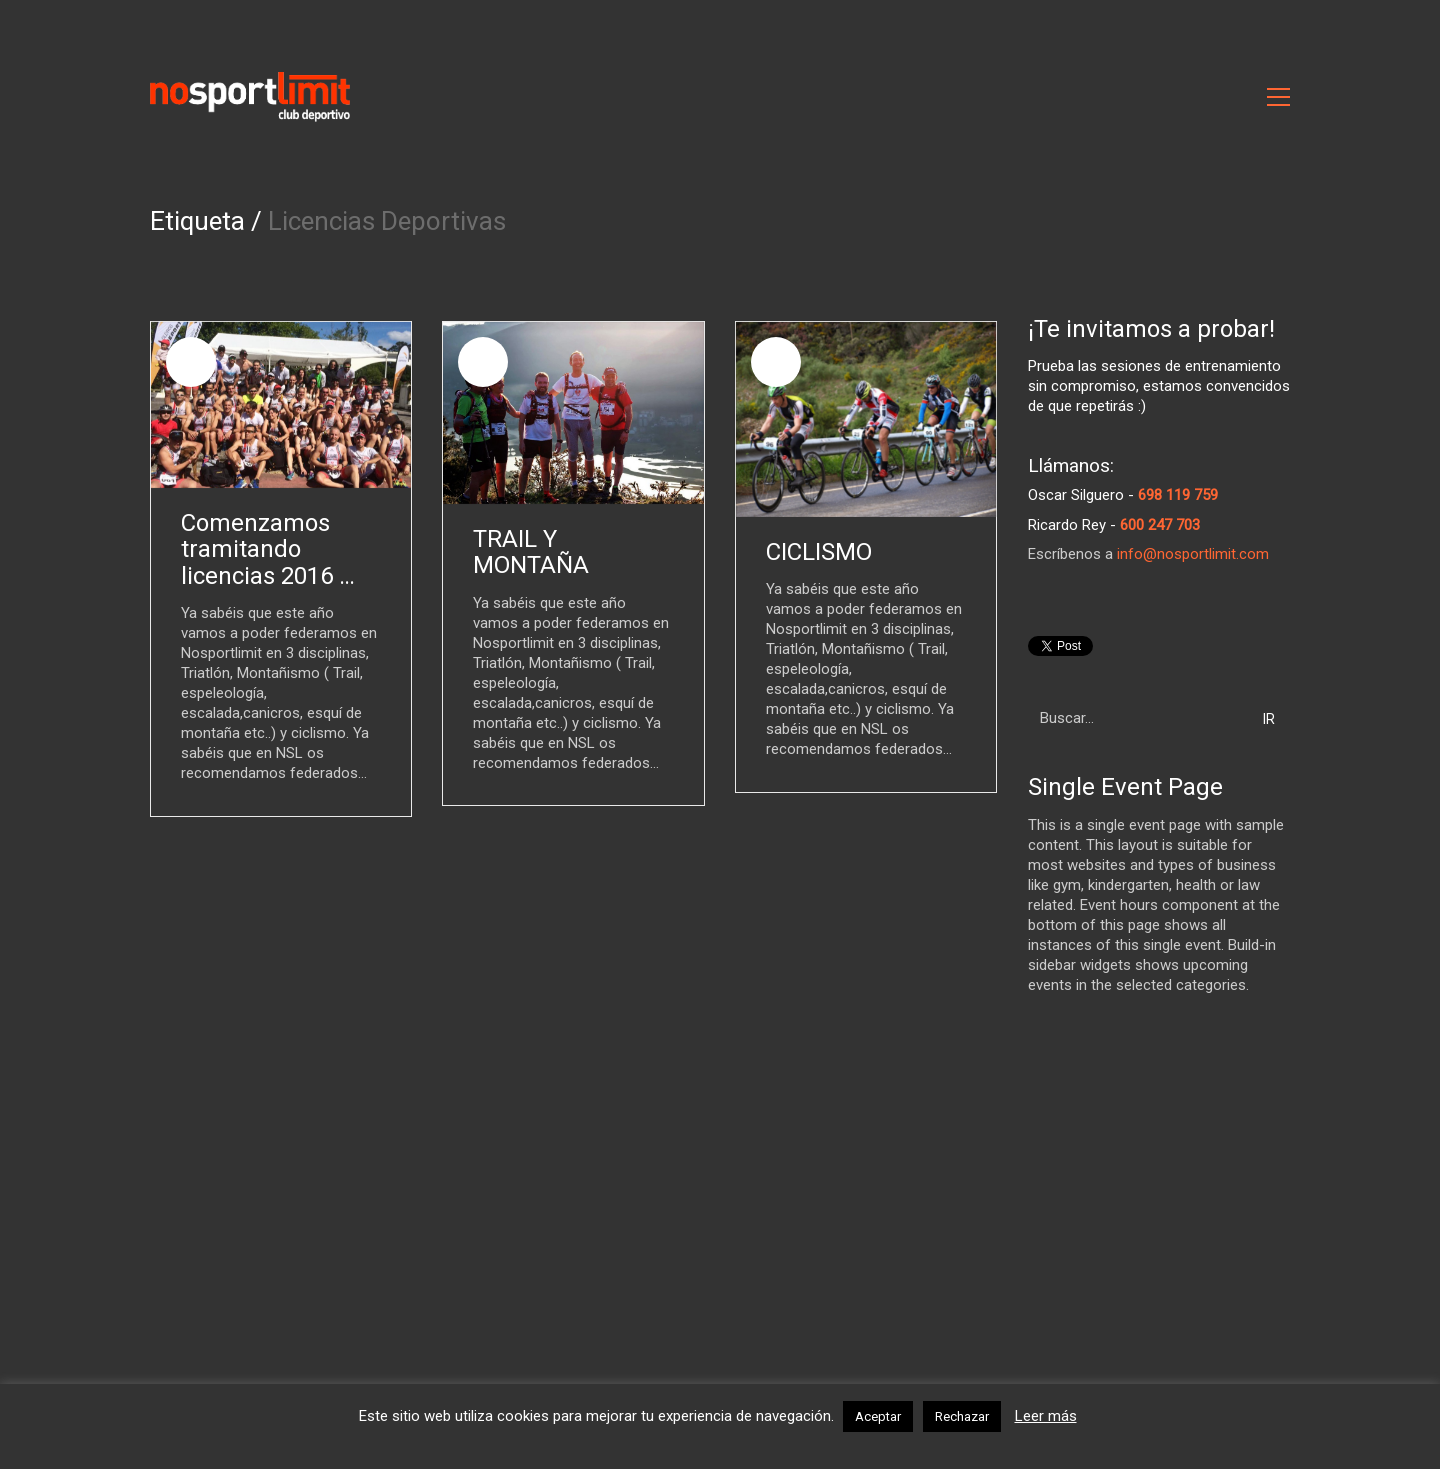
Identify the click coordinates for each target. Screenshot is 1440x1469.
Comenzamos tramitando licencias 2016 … (268, 549)
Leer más (1046, 1416)
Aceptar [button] (878, 1416)
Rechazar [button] (962, 1416)
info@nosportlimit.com (1193, 554)
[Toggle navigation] (1278, 97)
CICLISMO (819, 552)
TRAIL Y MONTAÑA (531, 552)
